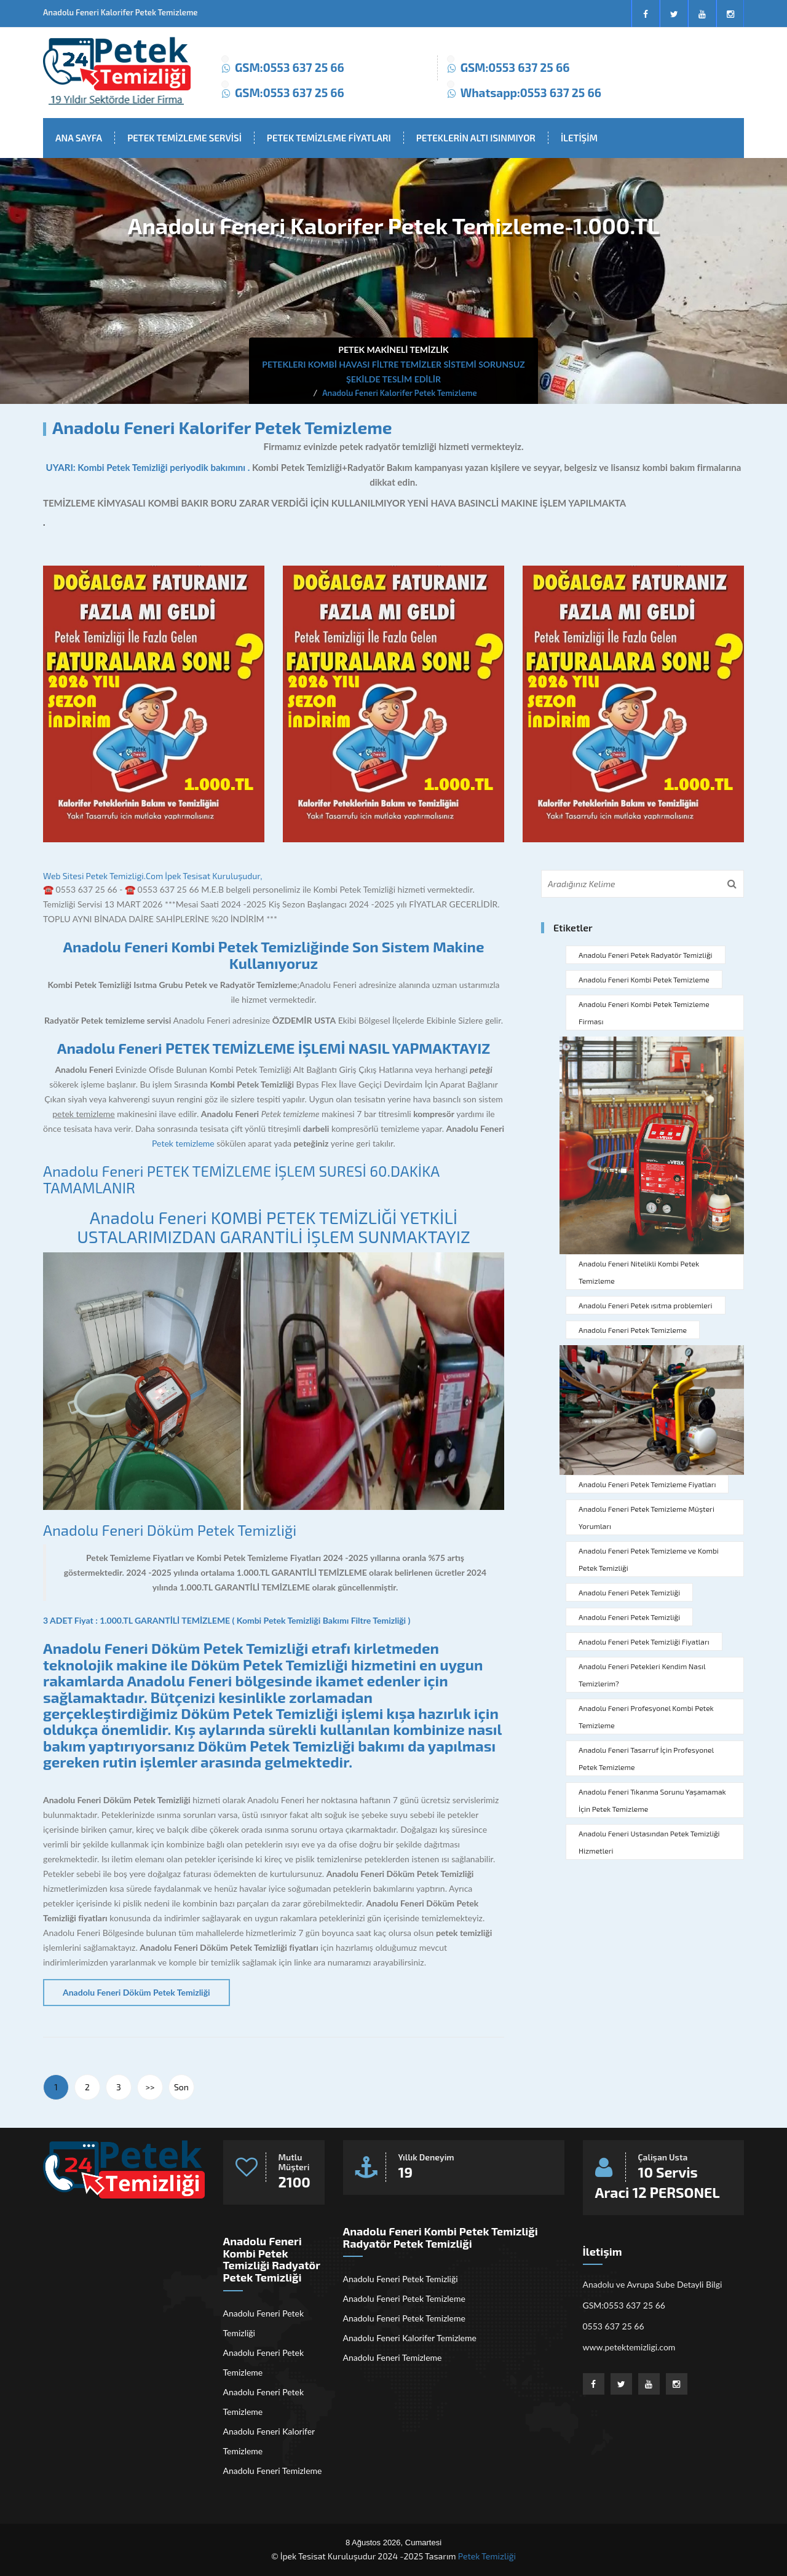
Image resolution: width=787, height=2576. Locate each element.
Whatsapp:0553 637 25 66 (531, 92)
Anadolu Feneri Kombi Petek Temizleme (644, 979)
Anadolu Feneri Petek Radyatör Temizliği (646, 954)
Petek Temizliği (487, 2556)
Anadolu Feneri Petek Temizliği (629, 1592)
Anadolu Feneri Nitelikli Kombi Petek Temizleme (639, 1272)
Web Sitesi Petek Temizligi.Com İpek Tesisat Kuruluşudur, (152, 876)
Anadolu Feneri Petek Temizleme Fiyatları (647, 1484)
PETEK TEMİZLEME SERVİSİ (184, 137)
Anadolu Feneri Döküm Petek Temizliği (169, 1530)
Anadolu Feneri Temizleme (272, 2470)
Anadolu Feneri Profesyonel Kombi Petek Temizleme (646, 1716)
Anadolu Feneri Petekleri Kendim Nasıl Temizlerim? (642, 1675)
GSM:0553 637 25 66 (289, 67)
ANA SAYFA (78, 137)
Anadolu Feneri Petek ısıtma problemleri (646, 1305)
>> (150, 2087)
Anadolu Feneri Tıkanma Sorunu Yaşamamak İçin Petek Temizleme (652, 1800)
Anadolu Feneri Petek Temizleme (633, 1330)
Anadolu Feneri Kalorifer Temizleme (269, 2441)
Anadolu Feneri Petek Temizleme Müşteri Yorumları (646, 1517)
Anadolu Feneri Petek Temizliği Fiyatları (644, 1641)
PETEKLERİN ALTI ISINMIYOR (476, 137)
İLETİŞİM (579, 137)
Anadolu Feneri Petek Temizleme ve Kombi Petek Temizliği (649, 1559)
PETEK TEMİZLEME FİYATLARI (329, 137)
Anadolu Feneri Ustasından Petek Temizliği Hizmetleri (649, 1842)
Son (181, 2087)
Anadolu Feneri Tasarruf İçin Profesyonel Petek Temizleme (646, 1758)
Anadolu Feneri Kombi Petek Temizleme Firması (644, 1012)
